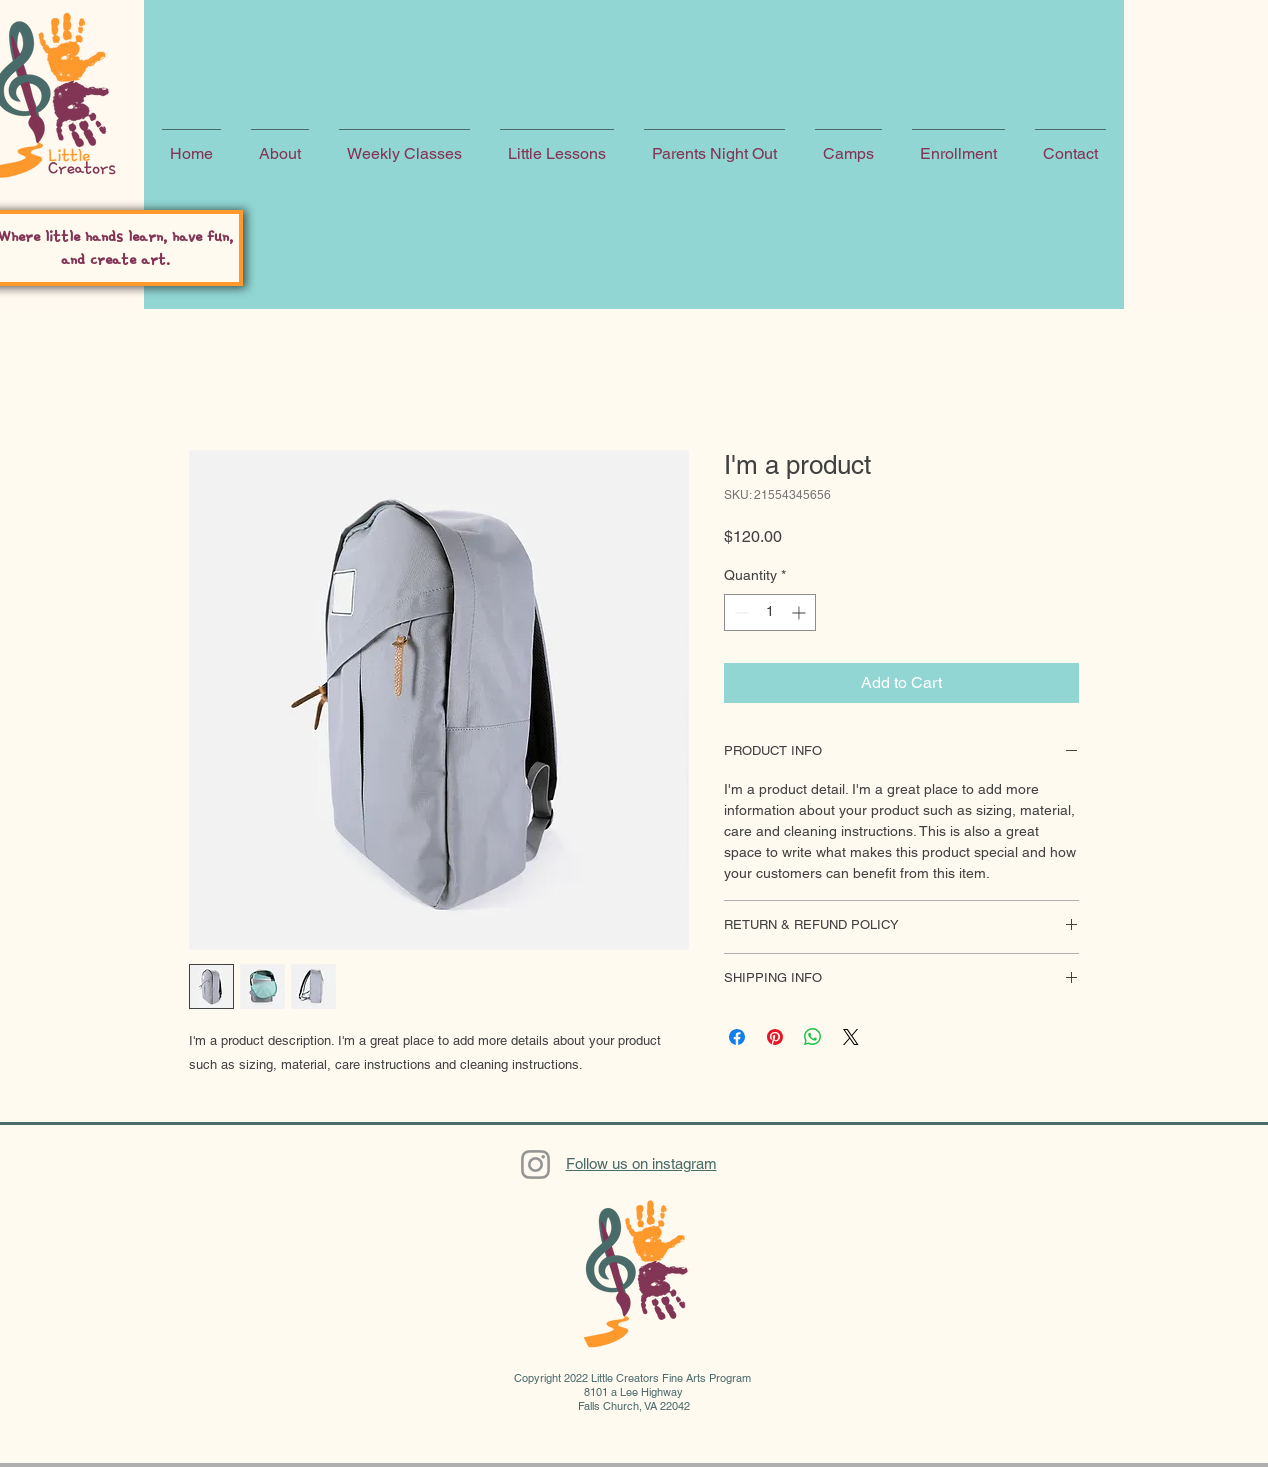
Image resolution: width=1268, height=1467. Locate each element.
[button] (280, 145)
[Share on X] (851, 1037)
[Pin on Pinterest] (775, 1037)
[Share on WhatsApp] (813, 1037)
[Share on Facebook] (737, 1037)
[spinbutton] (770, 612)
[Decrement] (739, 612)
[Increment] (800, 612)
